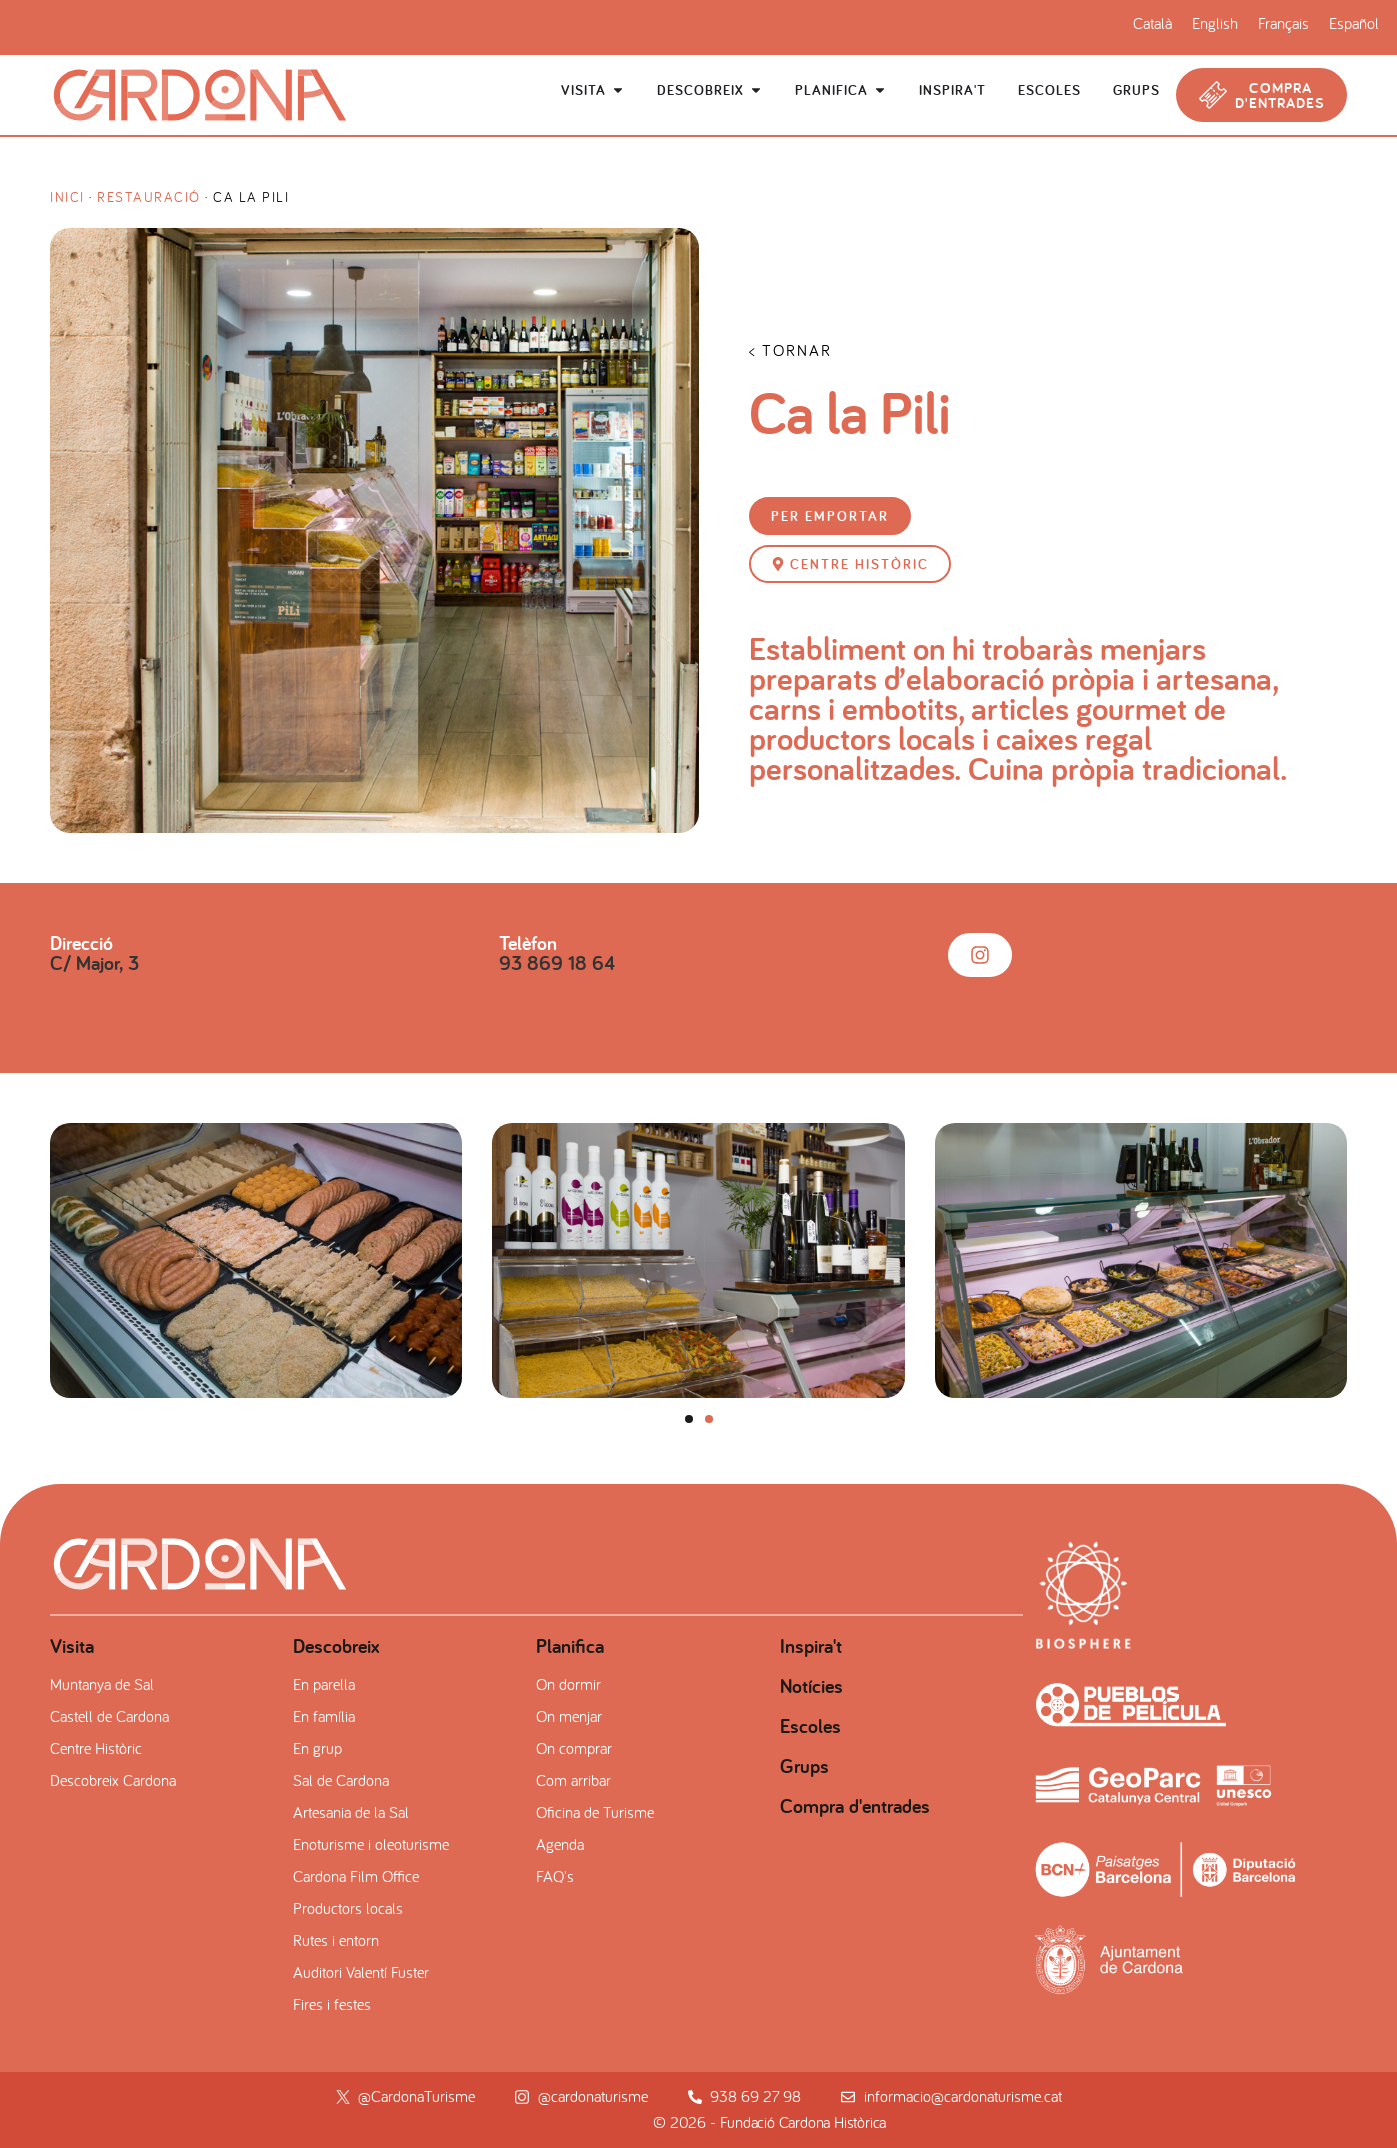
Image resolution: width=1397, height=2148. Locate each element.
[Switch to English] (1215, 22)
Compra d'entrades (855, 1806)
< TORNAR (790, 350)
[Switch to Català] (1152, 22)
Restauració (149, 197)
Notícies (811, 1686)
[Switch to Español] (1354, 22)
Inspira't (811, 1646)
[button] (830, 516)
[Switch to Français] (1283, 22)
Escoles (810, 1726)
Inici (67, 197)
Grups (804, 1766)
